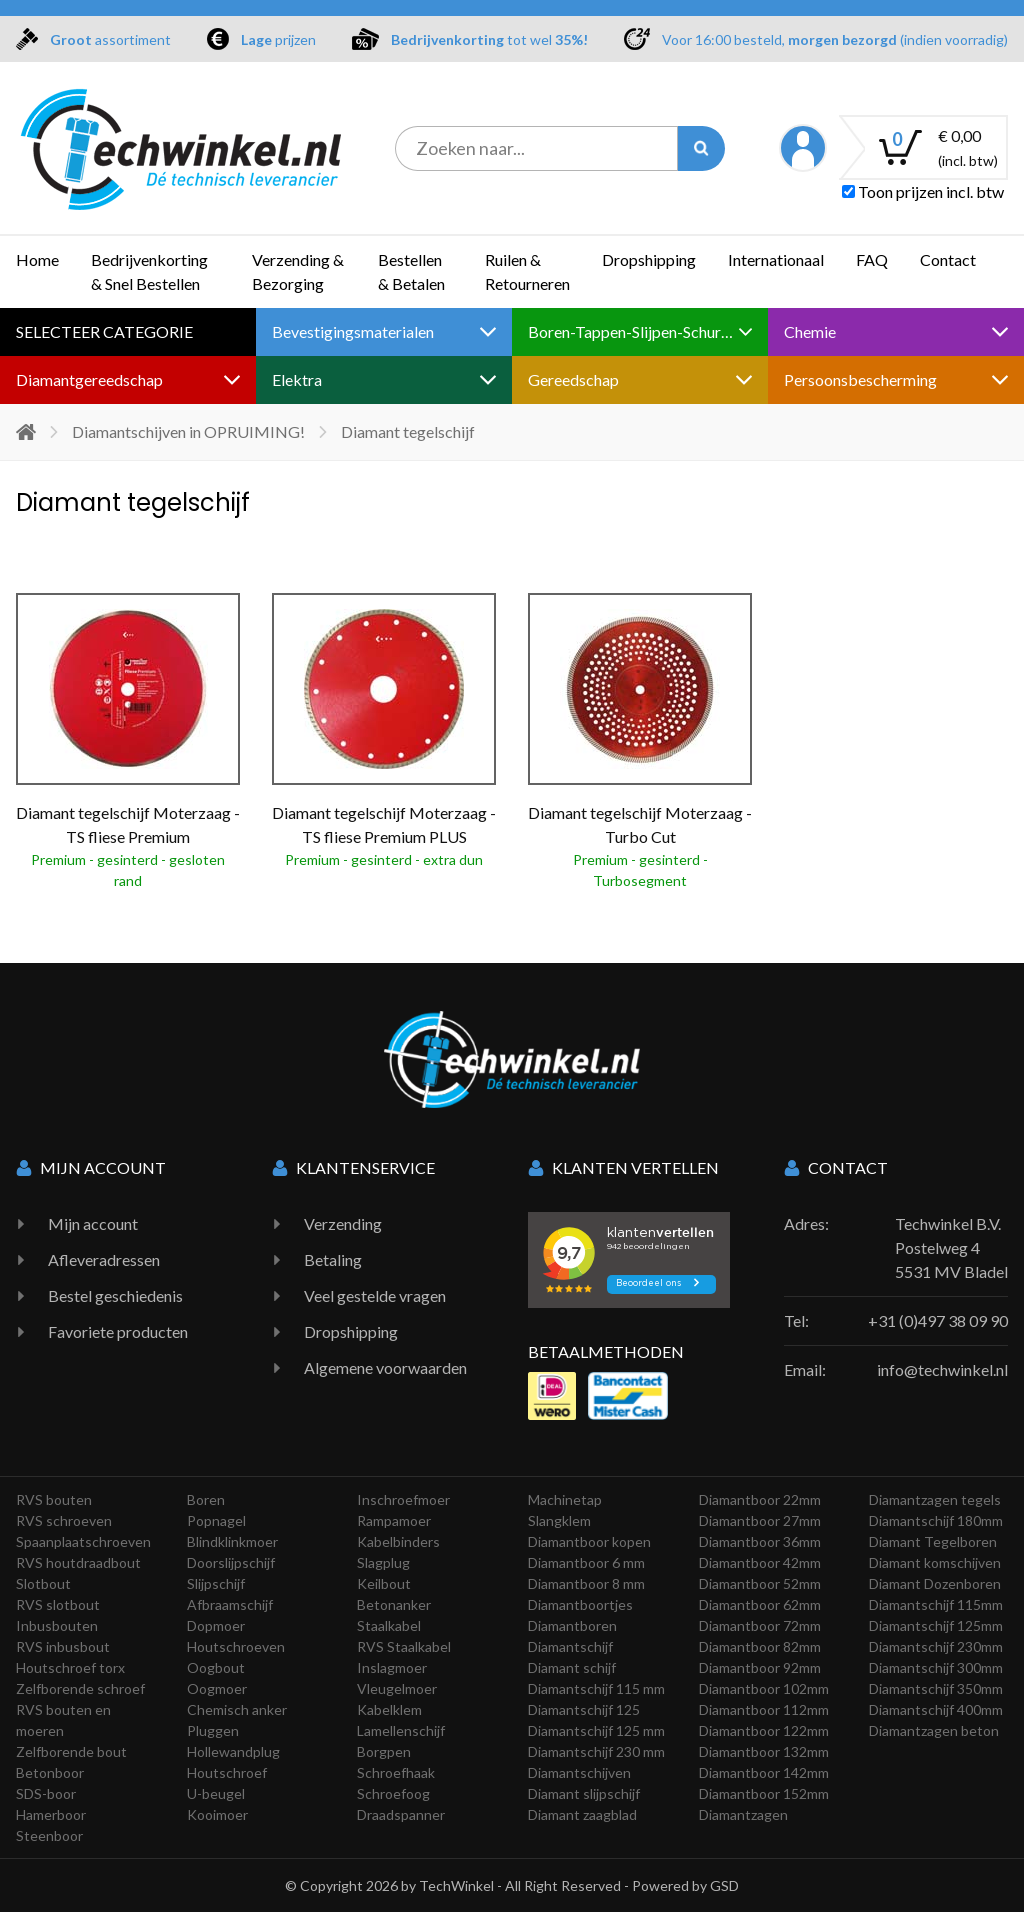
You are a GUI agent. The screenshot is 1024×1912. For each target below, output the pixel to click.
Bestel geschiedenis (115, 1295)
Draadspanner (401, 1814)
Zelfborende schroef (80, 1688)
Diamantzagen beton (934, 1730)
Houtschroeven (236, 1646)
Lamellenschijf (401, 1730)
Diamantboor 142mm (764, 1772)
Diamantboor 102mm (764, 1688)
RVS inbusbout (63, 1646)
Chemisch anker (237, 1709)
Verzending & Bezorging (298, 271)
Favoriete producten (118, 1331)
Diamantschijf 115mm (936, 1604)
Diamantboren (572, 1625)
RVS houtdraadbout (78, 1562)
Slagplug (383, 1562)
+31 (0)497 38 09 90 (938, 1320)
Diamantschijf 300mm (936, 1667)
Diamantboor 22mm (760, 1499)
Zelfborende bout (71, 1751)
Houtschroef (227, 1772)
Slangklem (559, 1520)
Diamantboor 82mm (760, 1646)
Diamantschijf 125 (584, 1709)
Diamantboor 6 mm (586, 1562)
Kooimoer (217, 1814)
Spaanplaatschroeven (83, 1541)
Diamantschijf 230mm (936, 1646)
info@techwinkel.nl (942, 1369)
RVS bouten (54, 1499)
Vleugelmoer (397, 1688)
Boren (206, 1499)
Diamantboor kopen (589, 1541)
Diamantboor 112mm (764, 1709)
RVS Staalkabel (404, 1646)
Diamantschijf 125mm (936, 1625)
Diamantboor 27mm (760, 1520)
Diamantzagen (743, 1814)
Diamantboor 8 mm (586, 1583)
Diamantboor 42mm (760, 1562)
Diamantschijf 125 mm (596, 1730)
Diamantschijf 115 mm (596, 1688)
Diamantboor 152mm (764, 1793)
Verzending (343, 1223)
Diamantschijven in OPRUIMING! (188, 431)
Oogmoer (217, 1688)
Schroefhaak (396, 1772)
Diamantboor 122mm (764, 1730)
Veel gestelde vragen (375, 1295)
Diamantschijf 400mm (936, 1709)
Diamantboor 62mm (760, 1604)
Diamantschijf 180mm (936, 1520)
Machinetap (565, 1499)
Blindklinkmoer (232, 1541)
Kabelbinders (398, 1541)
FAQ (872, 259)
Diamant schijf (572, 1667)
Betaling (333, 1259)
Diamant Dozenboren (935, 1583)
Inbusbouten (57, 1625)
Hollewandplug (233, 1751)
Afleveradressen (104, 1259)
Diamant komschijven (935, 1562)
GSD (724, 1885)
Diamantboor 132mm (764, 1751)
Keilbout (384, 1583)
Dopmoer (216, 1625)
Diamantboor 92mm (760, 1667)
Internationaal (776, 259)
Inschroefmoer (403, 1499)
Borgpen (384, 1751)
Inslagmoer (392, 1667)
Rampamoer (394, 1520)
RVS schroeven (64, 1520)
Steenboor (49, 1835)
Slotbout (43, 1583)
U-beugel (216, 1793)
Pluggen (213, 1730)
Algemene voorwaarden (385, 1367)
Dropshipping (649, 259)
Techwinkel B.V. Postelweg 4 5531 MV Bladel (951, 1247)
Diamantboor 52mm (760, 1583)
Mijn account (93, 1223)
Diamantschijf (570, 1646)
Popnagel (216, 1520)
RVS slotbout (58, 1604)
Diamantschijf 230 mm (596, 1751)
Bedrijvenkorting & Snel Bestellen (149, 271)
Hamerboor (51, 1814)
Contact (948, 259)
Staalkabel (389, 1625)
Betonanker (394, 1604)
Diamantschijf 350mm (936, 1688)
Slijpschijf (216, 1583)
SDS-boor (46, 1793)
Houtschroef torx (70, 1667)
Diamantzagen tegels (935, 1499)
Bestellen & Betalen (411, 271)
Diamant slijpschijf (584, 1793)
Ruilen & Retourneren (527, 271)
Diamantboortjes (580, 1604)
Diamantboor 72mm (760, 1625)
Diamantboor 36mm (760, 1541)
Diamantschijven (579, 1772)
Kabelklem (389, 1709)
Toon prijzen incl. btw (923, 191)
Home (37, 259)
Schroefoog (393, 1793)
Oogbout (216, 1667)
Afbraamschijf (230, 1604)
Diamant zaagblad (582, 1814)
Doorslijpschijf (231, 1562)
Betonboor (50, 1772)
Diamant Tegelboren (933, 1541)
